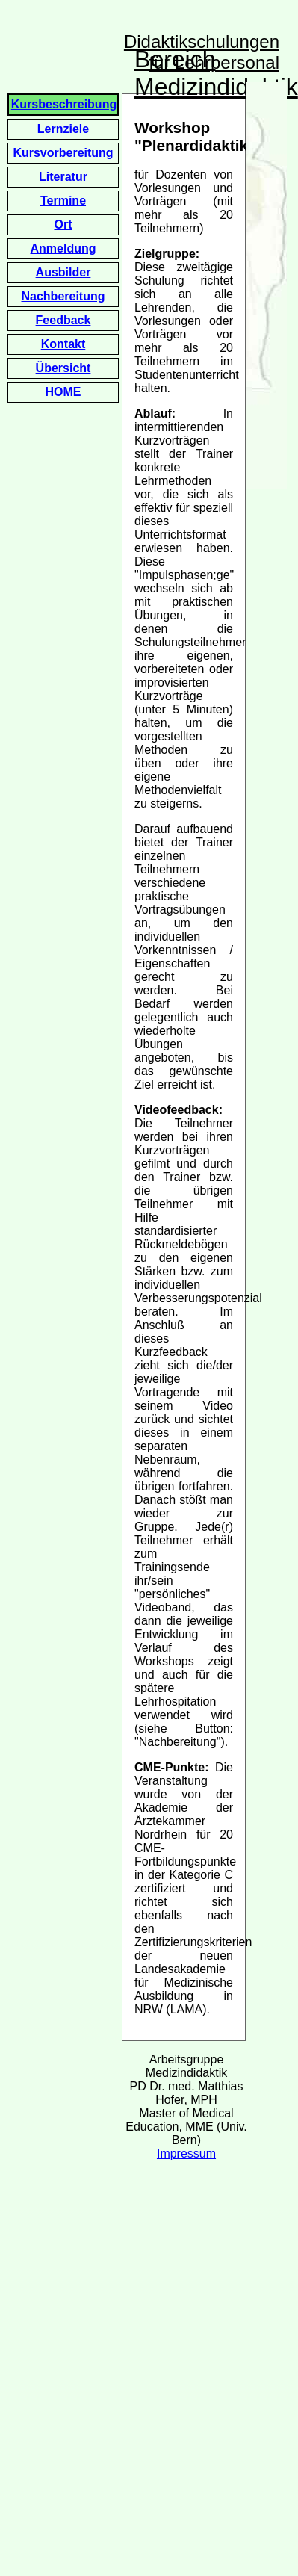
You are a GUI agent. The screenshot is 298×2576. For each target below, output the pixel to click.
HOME (63, 392)
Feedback (63, 320)
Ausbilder (63, 272)
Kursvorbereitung (63, 152)
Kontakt (63, 344)
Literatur (63, 176)
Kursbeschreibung (64, 104)
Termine (63, 200)
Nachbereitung (63, 296)
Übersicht (63, 368)
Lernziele (63, 129)
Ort (63, 224)
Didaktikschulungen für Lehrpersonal (201, 51)
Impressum (186, 2153)
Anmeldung (63, 248)
